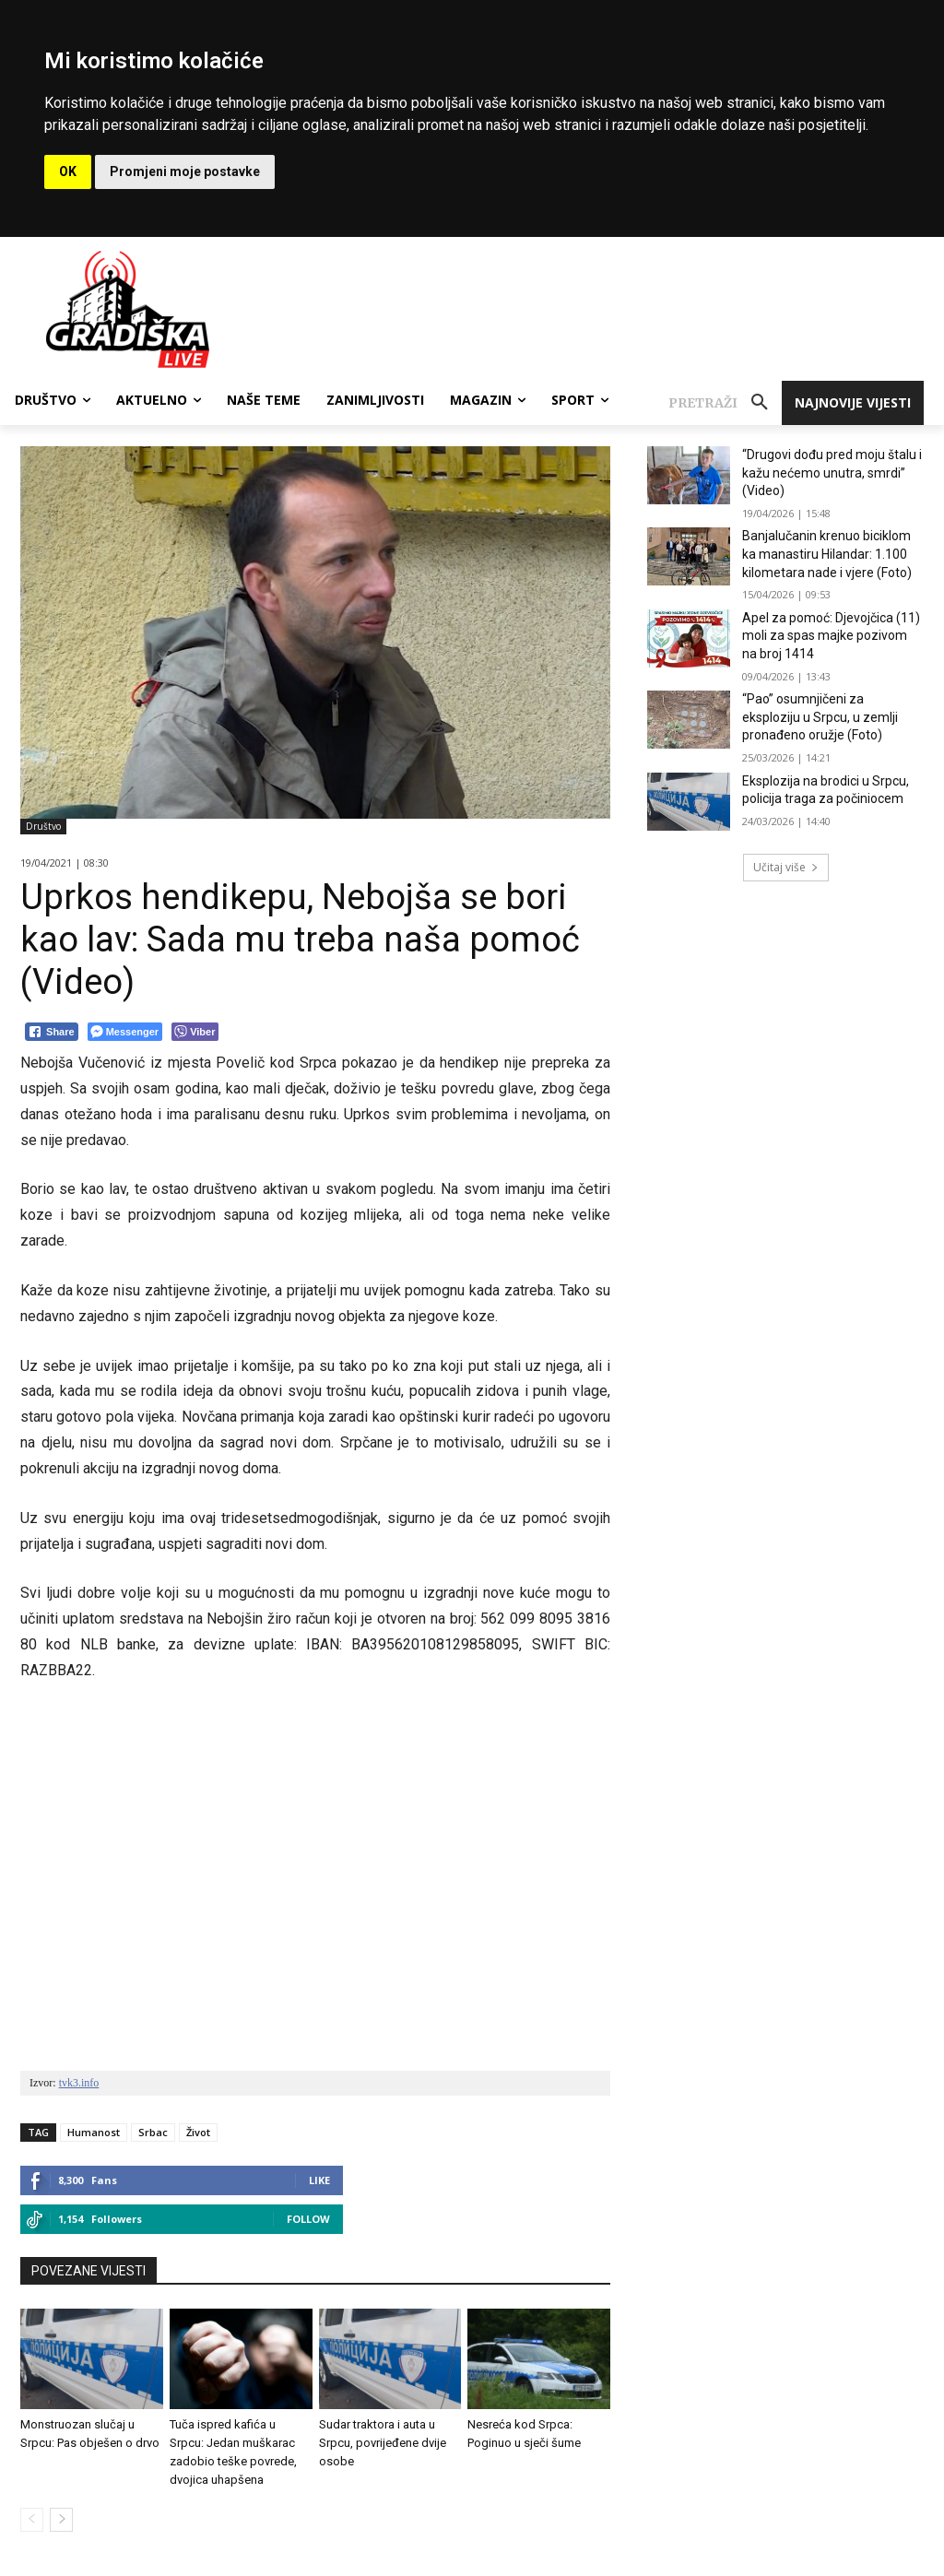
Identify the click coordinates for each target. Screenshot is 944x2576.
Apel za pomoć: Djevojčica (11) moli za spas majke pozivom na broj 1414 (831, 635)
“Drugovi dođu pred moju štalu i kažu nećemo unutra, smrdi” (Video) (832, 472)
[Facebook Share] (51, 1031)
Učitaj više (786, 867)
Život (198, 2132)
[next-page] (61, 2520)
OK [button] (68, 171)
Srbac (153, 2132)
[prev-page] (31, 2520)
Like (319, 2180)
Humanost (93, 2132)
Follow (308, 2219)
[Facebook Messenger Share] (125, 1031)
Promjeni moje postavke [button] (185, 171)
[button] (725, 403)
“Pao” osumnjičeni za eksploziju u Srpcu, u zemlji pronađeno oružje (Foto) (820, 716)
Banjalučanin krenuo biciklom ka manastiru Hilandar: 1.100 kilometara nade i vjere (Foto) (827, 553)
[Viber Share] (194, 1031)
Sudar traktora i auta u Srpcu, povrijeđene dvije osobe (382, 2442)
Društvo (43, 826)
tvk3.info (79, 2082)
